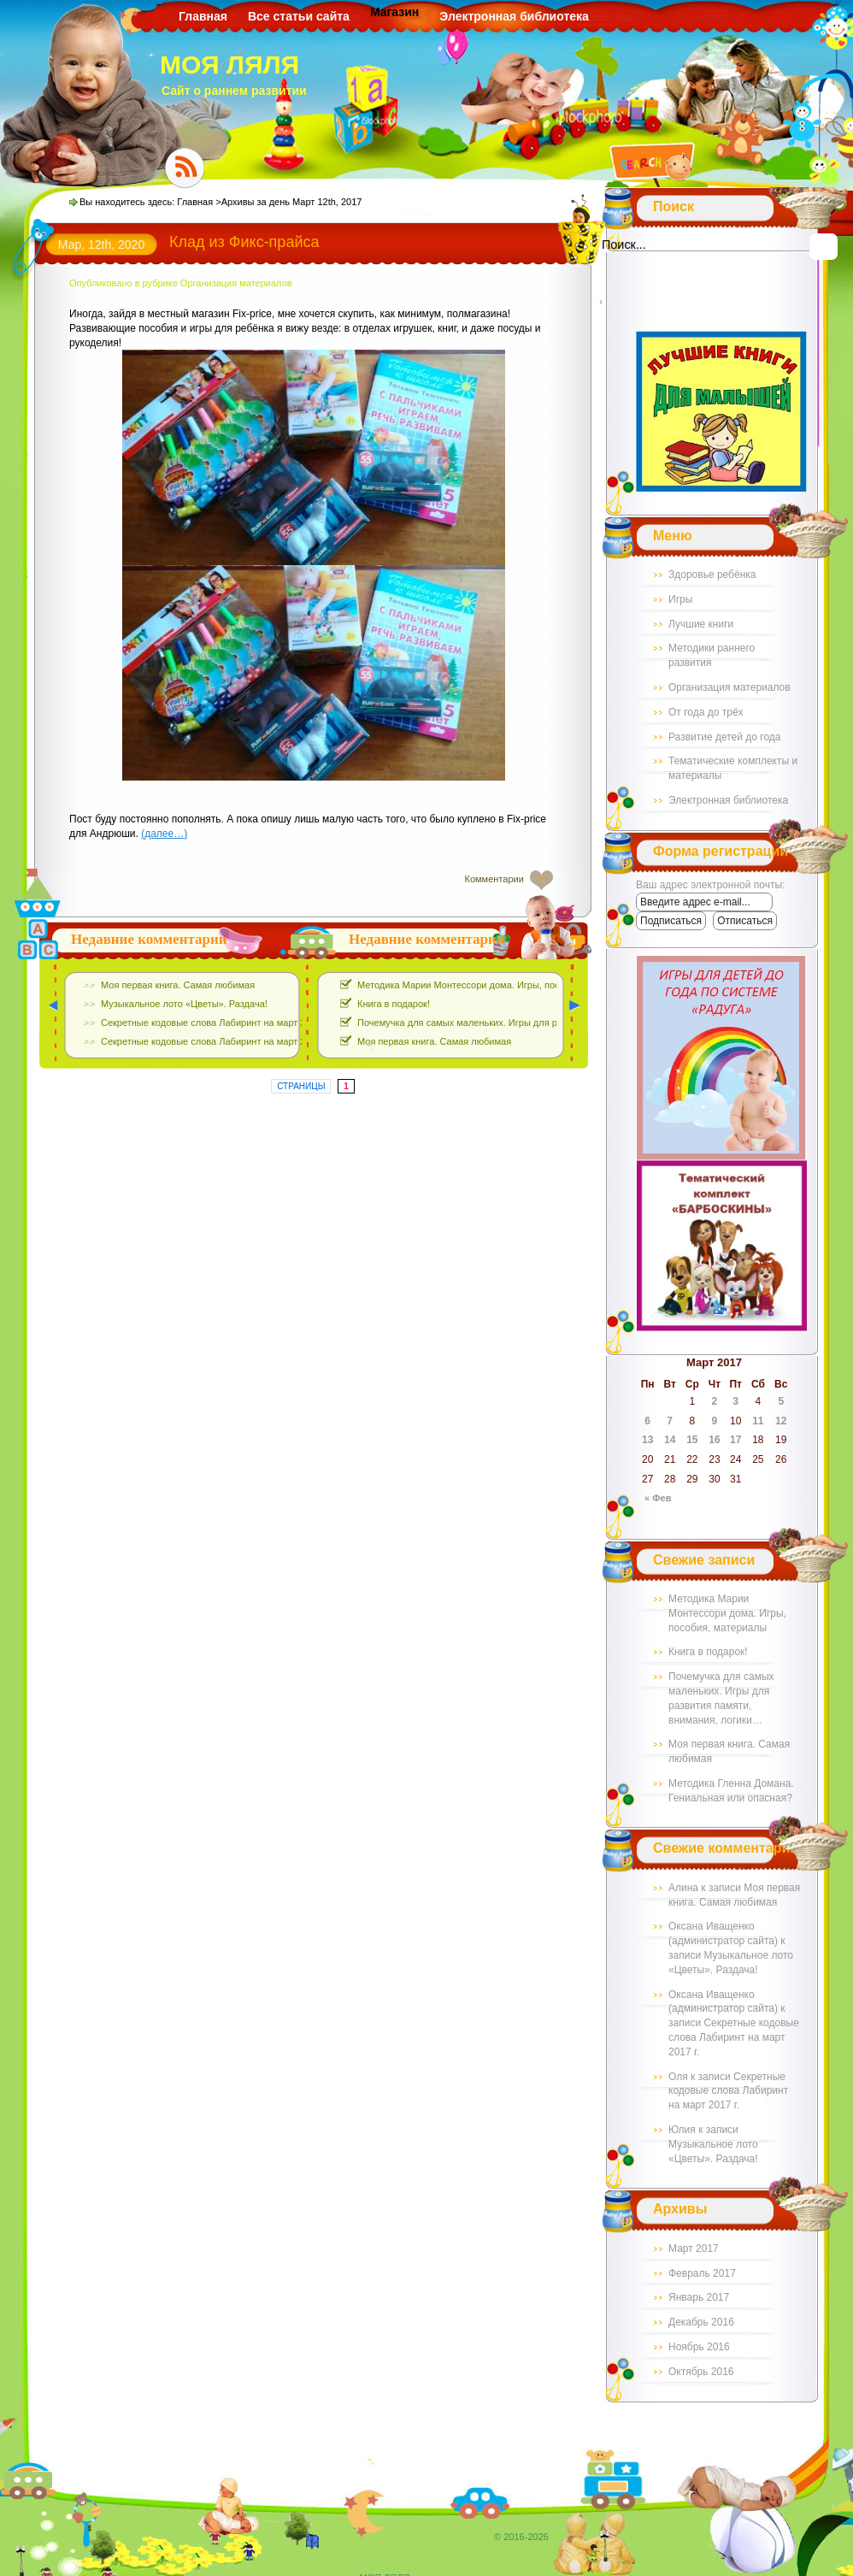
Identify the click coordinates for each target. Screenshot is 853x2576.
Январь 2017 (698, 2297)
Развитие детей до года (724, 737)
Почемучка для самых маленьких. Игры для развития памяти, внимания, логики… (537, 1022)
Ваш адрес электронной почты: (710, 885)
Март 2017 (693, 2249)
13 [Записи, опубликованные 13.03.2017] (647, 1440)
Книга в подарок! (708, 1652)
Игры (680, 599)
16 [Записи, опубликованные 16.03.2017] (714, 1440)
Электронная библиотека (514, 16)
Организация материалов (729, 687)
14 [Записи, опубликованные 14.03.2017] (669, 1440)
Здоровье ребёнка (712, 575)
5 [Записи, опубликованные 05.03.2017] (781, 1401)
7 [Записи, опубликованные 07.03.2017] (670, 1421)
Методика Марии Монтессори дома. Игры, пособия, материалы (727, 1613)
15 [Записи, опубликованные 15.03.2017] (691, 1440)
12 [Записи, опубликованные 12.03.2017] (780, 1421)
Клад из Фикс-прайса (244, 242)
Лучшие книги (700, 624)
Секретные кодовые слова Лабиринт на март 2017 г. (733, 2037)
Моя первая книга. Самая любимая (178, 985)
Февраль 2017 (702, 2273)
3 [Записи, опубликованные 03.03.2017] (735, 1401)
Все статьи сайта (299, 16)
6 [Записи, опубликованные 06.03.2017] (647, 1421)
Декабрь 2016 (701, 2322)
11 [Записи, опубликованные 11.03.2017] (757, 1421)
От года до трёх (706, 712)
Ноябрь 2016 (699, 2347)
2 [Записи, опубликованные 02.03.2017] (715, 1401)
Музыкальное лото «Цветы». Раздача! (184, 1004)
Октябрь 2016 (701, 2372)
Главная (203, 16)
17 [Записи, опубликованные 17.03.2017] (735, 1440)
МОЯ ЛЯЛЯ (229, 64)
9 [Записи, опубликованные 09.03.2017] (715, 1421)
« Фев (657, 1498)
